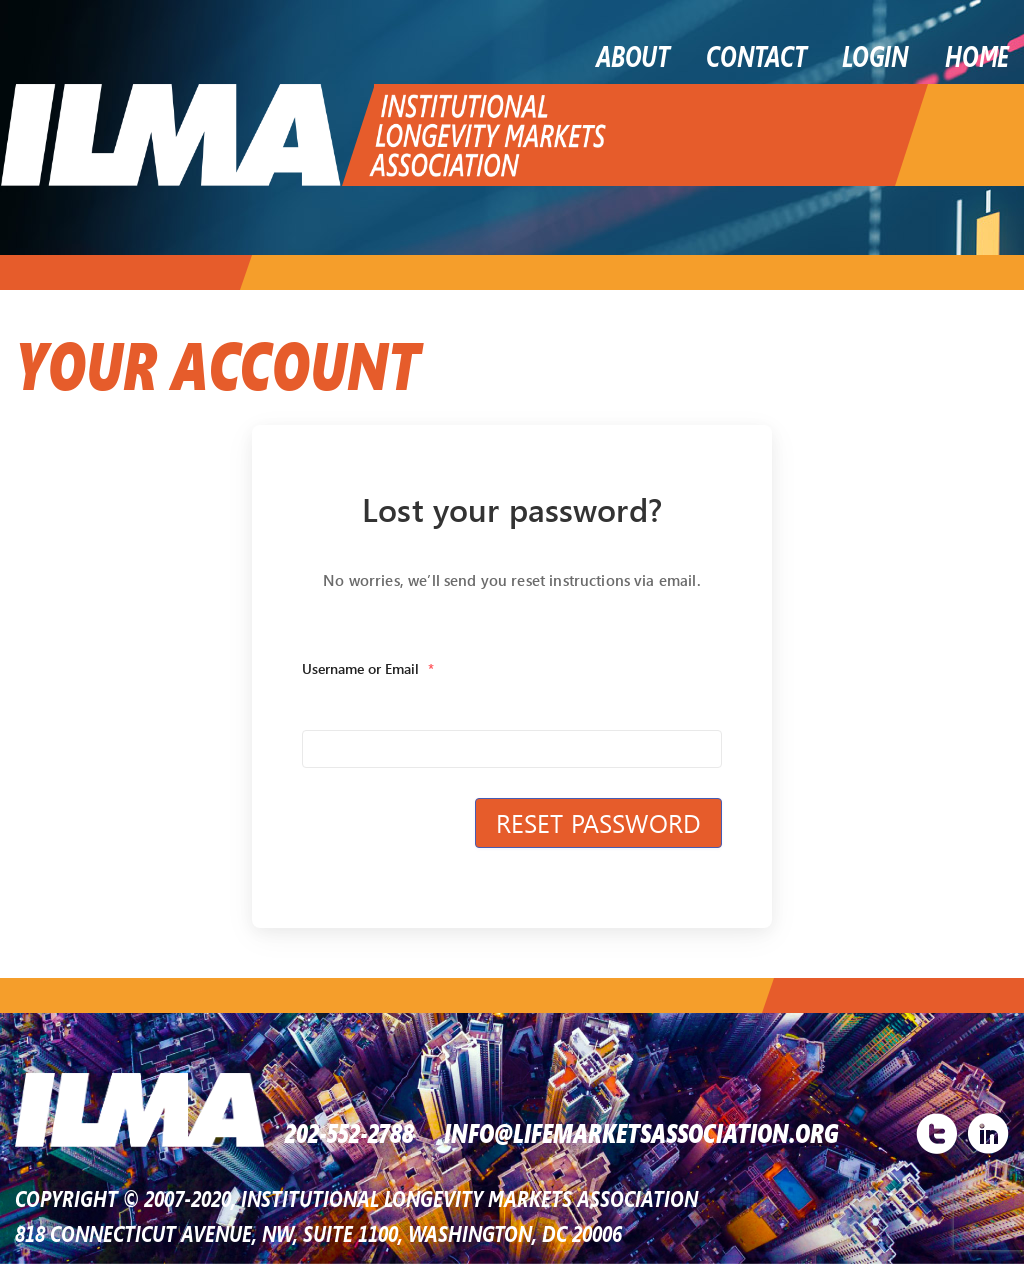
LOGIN (875, 55)
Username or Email (368, 668)
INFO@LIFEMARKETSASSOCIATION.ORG (641, 1131)
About (633, 55)
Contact (756, 55)
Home (977, 55)
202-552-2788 (349, 1131)
